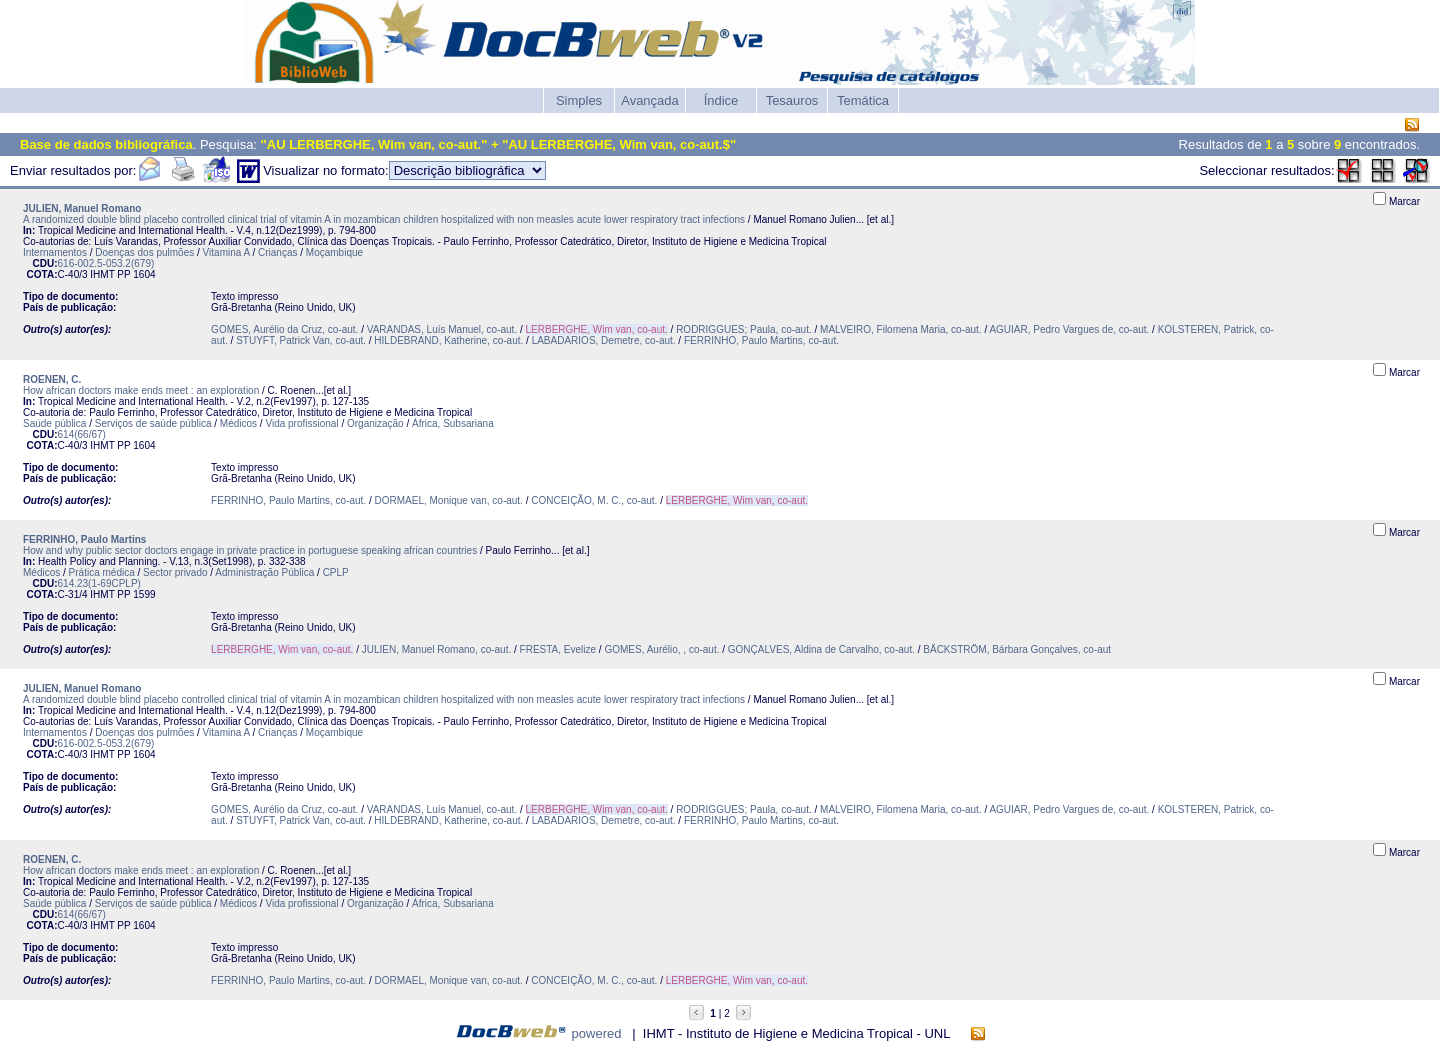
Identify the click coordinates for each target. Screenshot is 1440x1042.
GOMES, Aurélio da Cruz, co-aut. (284, 329)
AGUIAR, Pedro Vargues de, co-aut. (1069, 329)
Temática (863, 100)
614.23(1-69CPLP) (99, 583)
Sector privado (175, 572)
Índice (721, 100)
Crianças (277, 252)
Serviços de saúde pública (153, 423)
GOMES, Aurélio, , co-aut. (661, 649)
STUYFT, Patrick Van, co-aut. (301, 340)
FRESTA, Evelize (558, 649)
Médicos (238, 423)
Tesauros (792, 100)
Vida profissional (301, 423)
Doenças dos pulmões (144, 252)
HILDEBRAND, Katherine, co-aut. (448, 340)
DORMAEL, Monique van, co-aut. (449, 500)
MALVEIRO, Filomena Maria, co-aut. (901, 329)
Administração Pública (264, 572)
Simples (579, 100)
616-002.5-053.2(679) (106, 263)
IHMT (102, 274)
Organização (375, 423)
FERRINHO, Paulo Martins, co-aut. (761, 340)
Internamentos (55, 252)
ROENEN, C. (52, 379)
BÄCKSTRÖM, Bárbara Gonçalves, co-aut (1017, 649)
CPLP (336, 572)
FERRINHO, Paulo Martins (84, 539)
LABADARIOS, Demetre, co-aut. (604, 340)
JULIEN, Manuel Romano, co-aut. (437, 649)
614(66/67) (82, 434)
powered (597, 1033)
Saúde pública (54, 423)
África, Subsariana (453, 423)
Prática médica (102, 572)
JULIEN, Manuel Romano (82, 208)
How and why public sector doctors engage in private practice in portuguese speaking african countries (250, 550)
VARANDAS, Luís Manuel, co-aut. (442, 329)
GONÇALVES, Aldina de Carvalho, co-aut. (821, 649)
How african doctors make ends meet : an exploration (141, 390)
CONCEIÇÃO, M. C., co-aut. (594, 500)
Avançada (650, 100)
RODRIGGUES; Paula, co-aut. (744, 329)
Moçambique (334, 252)
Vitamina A (226, 252)
